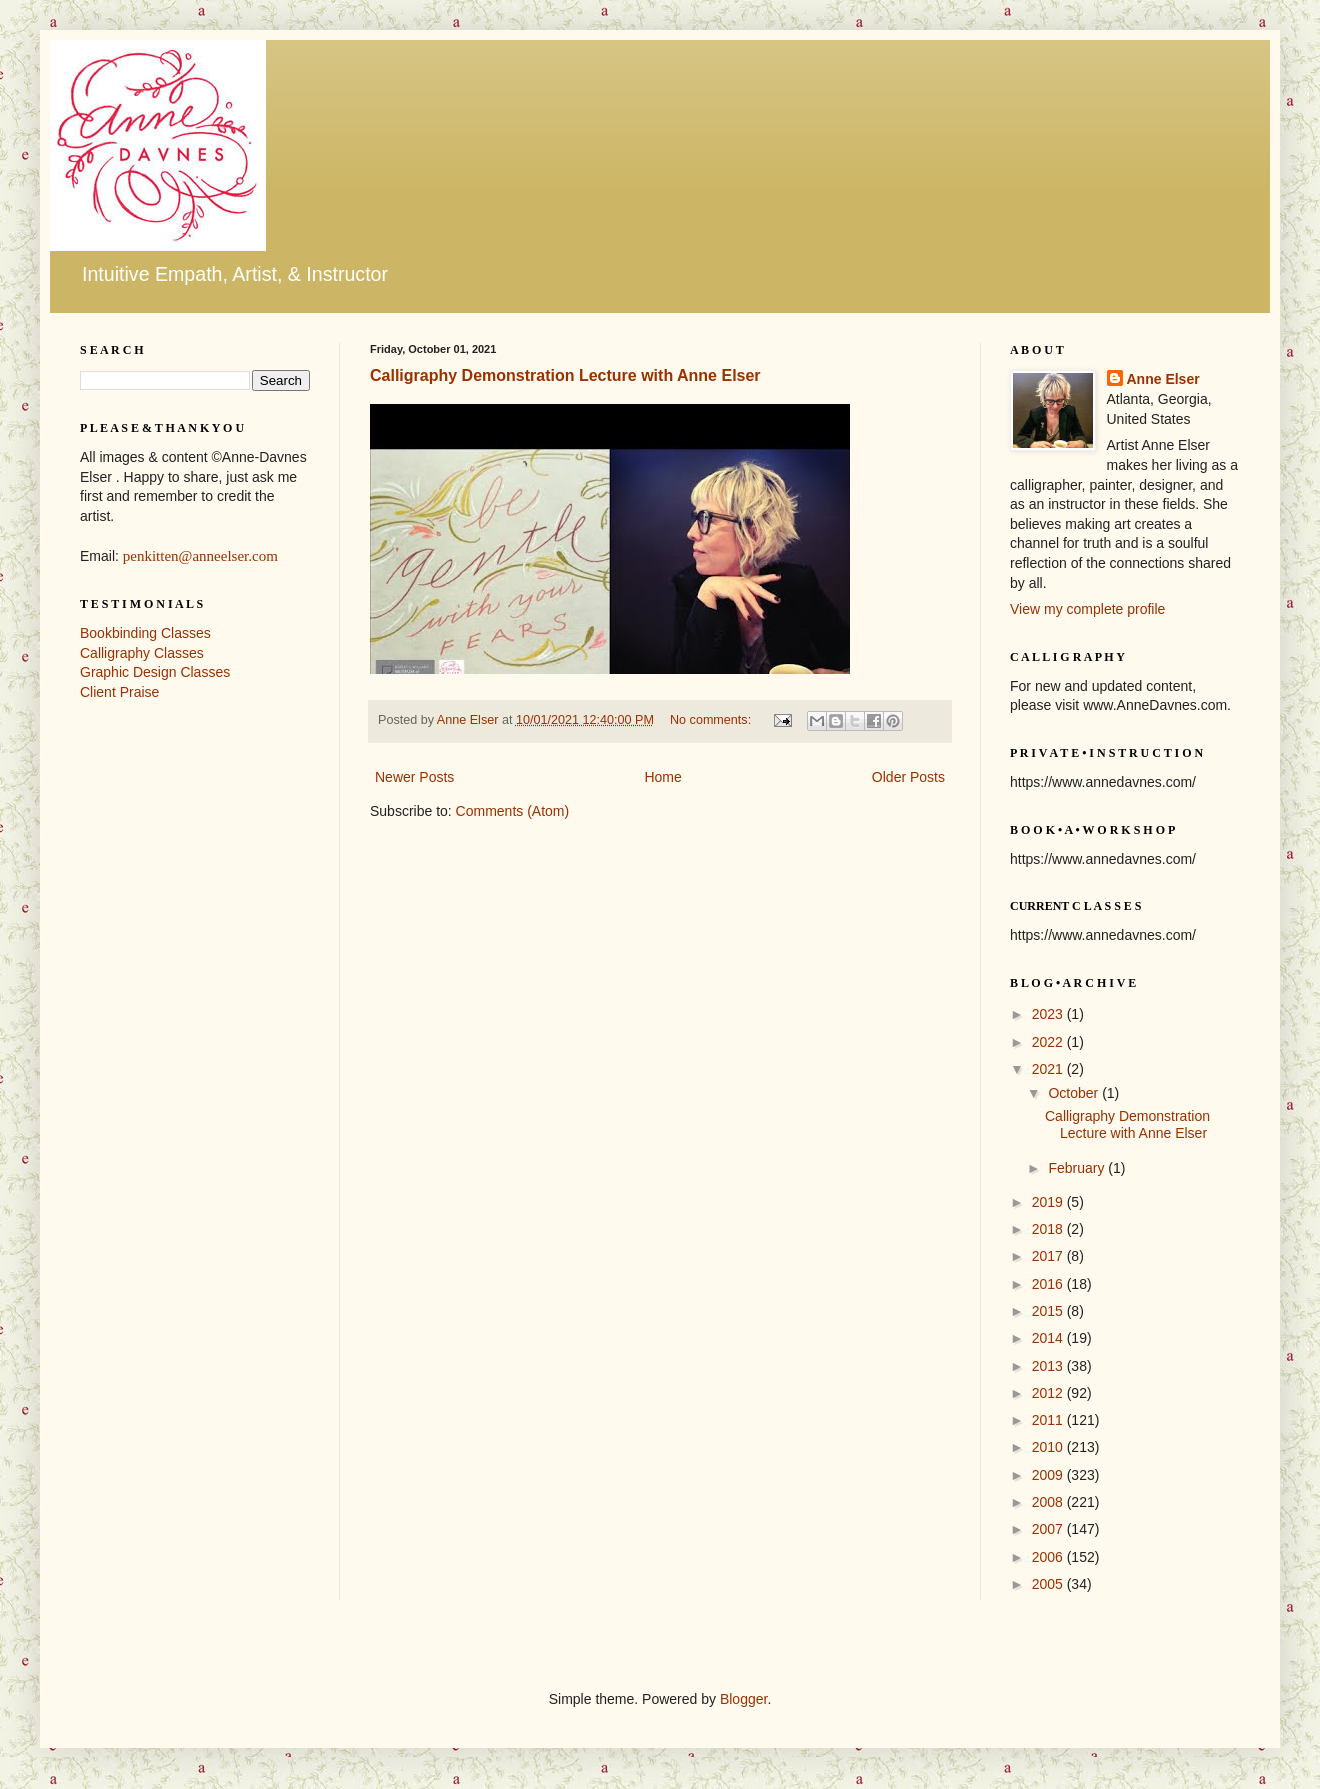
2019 (1049, 1202)
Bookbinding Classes (145, 633)
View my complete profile (1087, 609)
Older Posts (908, 777)
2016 (1049, 1284)
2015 (1049, 1311)
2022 (1049, 1042)
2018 (1049, 1229)
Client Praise (119, 692)
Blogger (743, 1699)
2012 (1049, 1393)
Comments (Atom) (513, 811)
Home (662, 777)
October (1075, 1093)
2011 (1049, 1420)
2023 (1049, 1014)
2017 (1049, 1256)
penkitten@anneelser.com (200, 556)
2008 (1049, 1502)
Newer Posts (414, 777)
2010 (1049, 1447)
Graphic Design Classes (155, 672)
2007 (1049, 1529)
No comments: (712, 720)
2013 (1049, 1366)
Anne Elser (1163, 379)
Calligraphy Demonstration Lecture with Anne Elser (565, 375)
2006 (1049, 1557)
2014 (1049, 1338)
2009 (1049, 1475)
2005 (1049, 1584)
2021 (1049, 1069)
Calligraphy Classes (142, 653)
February (1078, 1168)
